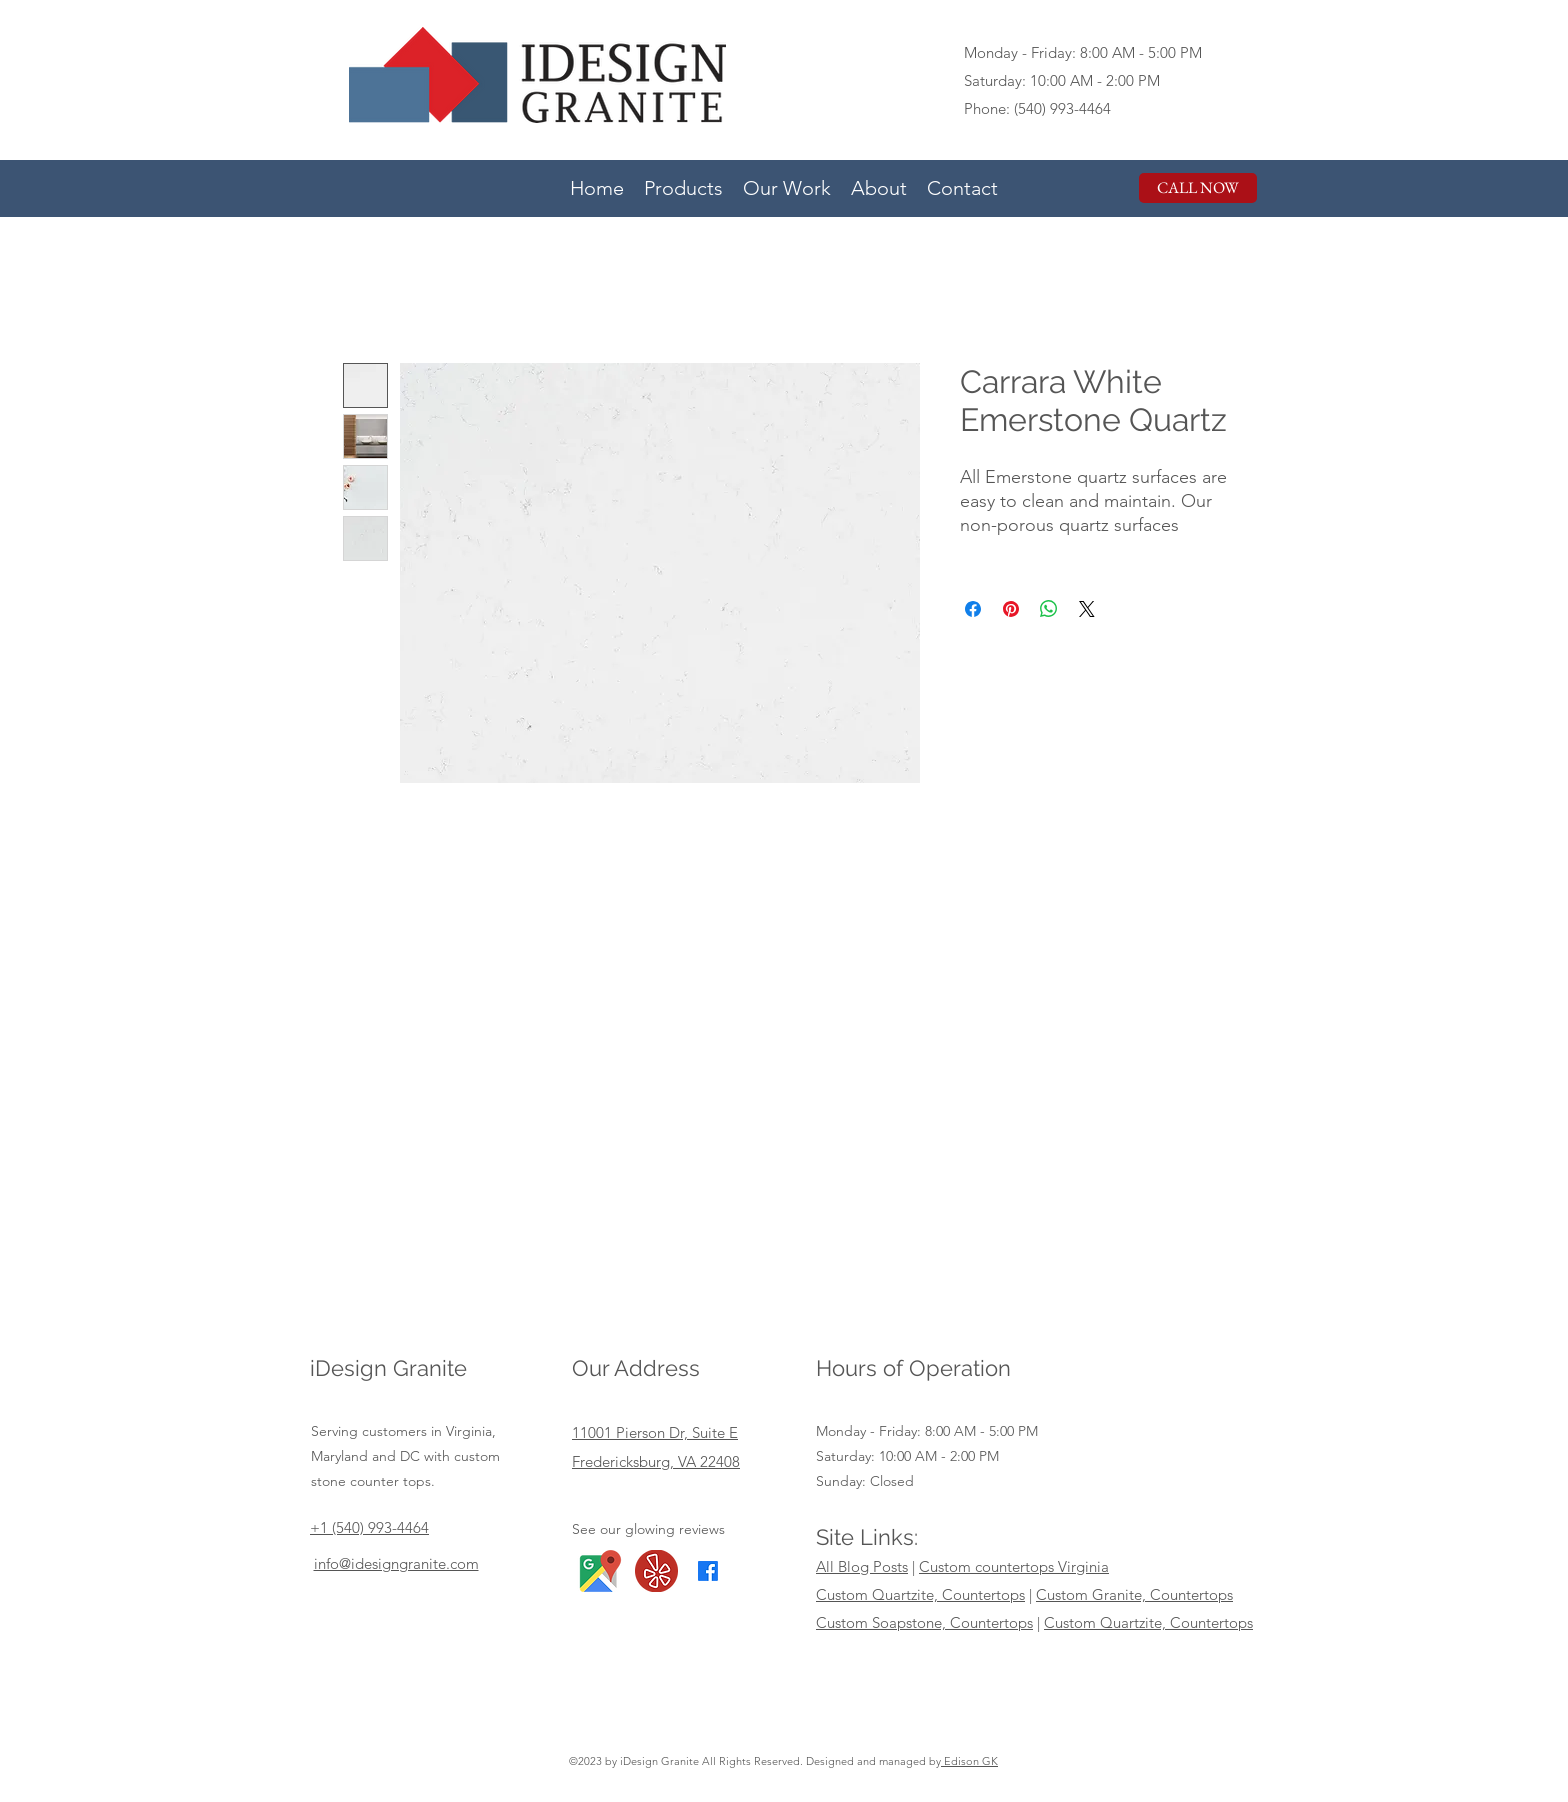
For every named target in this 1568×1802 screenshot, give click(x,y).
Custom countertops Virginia (1014, 1566)
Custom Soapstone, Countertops (924, 1622)
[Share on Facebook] (973, 609)
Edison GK (969, 1761)
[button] (683, 186)
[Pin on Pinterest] (1011, 609)
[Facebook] (708, 1571)
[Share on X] (1087, 609)
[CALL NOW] (1198, 188)
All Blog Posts (862, 1566)
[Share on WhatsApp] (1049, 609)
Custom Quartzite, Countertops (920, 1594)
